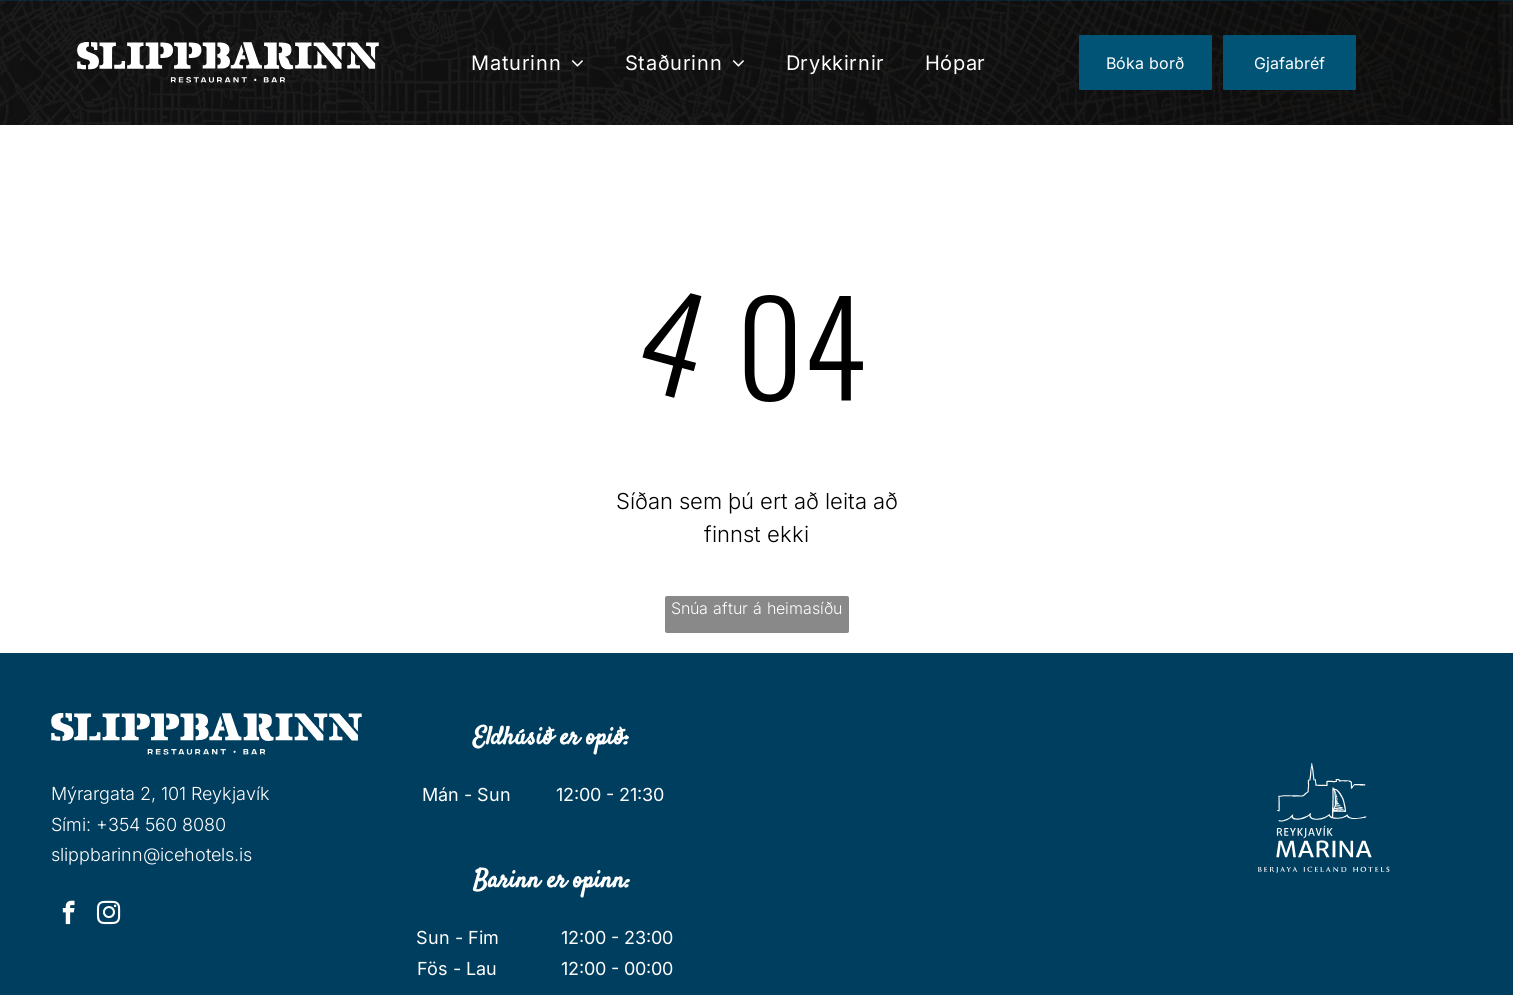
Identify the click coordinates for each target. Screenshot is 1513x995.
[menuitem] (527, 63)
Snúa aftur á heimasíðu (756, 608)
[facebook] (68, 915)
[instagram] (108, 915)
